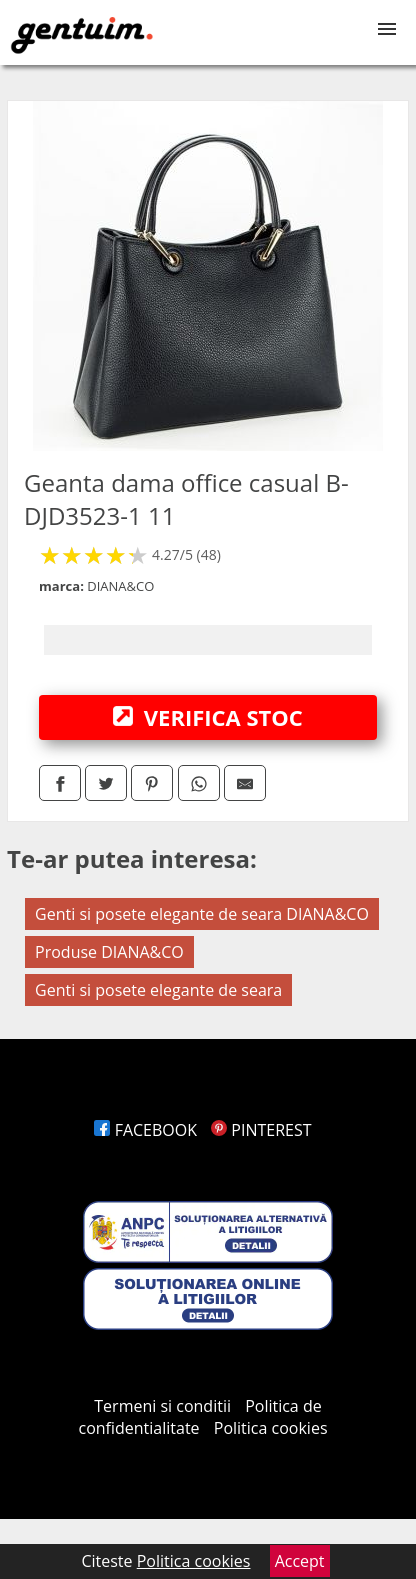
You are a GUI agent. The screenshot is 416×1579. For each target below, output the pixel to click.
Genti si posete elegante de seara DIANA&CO (202, 914)
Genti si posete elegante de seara (158, 990)
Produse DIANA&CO (109, 952)
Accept (300, 1561)
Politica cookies (271, 1428)
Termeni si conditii (162, 1406)
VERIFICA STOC (208, 717)
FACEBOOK (145, 1130)
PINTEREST (261, 1130)
